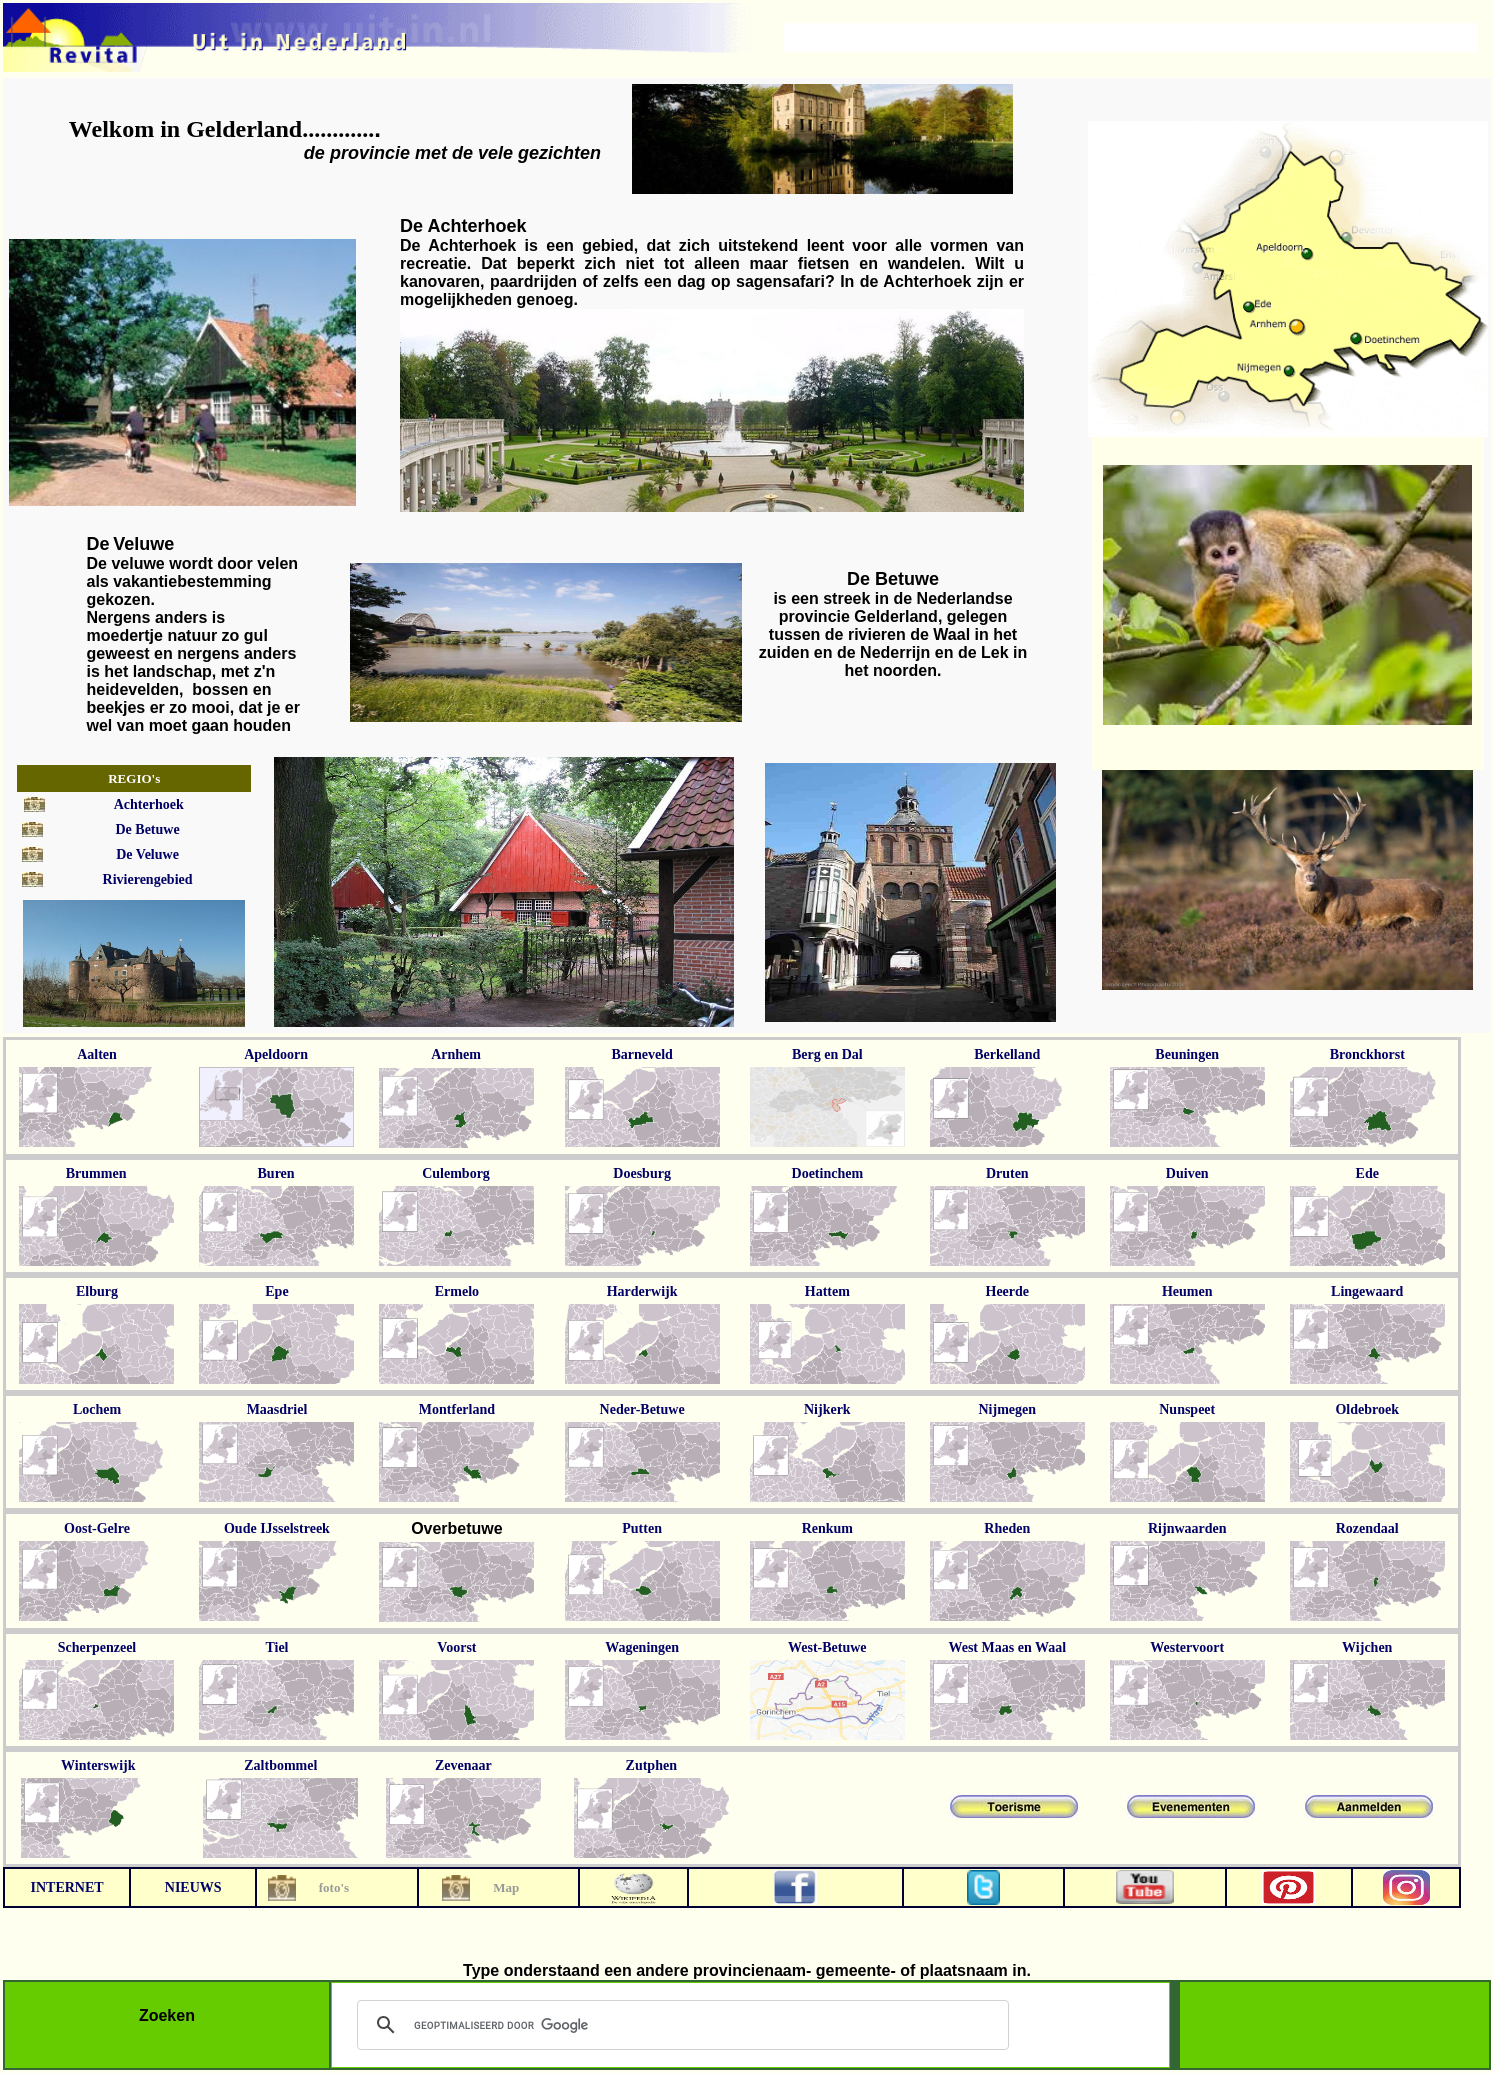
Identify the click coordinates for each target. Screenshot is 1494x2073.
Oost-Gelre (97, 1528)
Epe (276, 1291)
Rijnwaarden (1187, 1528)
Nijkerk (827, 1409)
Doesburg (642, 1173)
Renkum (827, 1528)
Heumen (1187, 1291)
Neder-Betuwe (642, 1409)
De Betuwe (147, 829)
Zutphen (651, 1765)
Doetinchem (828, 1173)
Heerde (1008, 1291)
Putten (642, 1528)
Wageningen (642, 1647)
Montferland (457, 1409)
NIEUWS (193, 1887)
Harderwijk (642, 1291)
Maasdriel (277, 1409)
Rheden (1007, 1528)
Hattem (827, 1291)
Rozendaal (1367, 1528)
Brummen (96, 1173)
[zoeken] (680, 2025)
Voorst (456, 1647)
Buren (276, 1173)
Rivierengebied (148, 879)
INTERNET (66, 1887)
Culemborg (456, 1173)
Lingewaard (1367, 1291)
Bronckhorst (1367, 1054)
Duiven (1187, 1173)
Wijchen (1367, 1647)
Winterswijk (98, 1765)
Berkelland (1007, 1054)
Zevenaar (463, 1765)
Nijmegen (1008, 1409)
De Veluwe (147, 854)
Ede (1367, 1173)
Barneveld (641, 1054)
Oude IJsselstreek (277, 1528)
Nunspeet (1187, 1409)
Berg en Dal (827, 1054)
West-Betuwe (827, 1647)
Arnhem (456, 1054)
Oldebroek (1367, 1409)
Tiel (276, 1647)
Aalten (97, 1054)
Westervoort (1187, 1647)
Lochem (97, 1409)
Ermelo (457, 1291)
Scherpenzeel (97, 1647)
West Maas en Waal (1007, 1647)
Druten (1007, 1173)
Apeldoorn (276, 1054)
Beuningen (1187, 1054)
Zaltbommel (280, 1765)
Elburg (97, 1291)
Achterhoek (149, 804)
